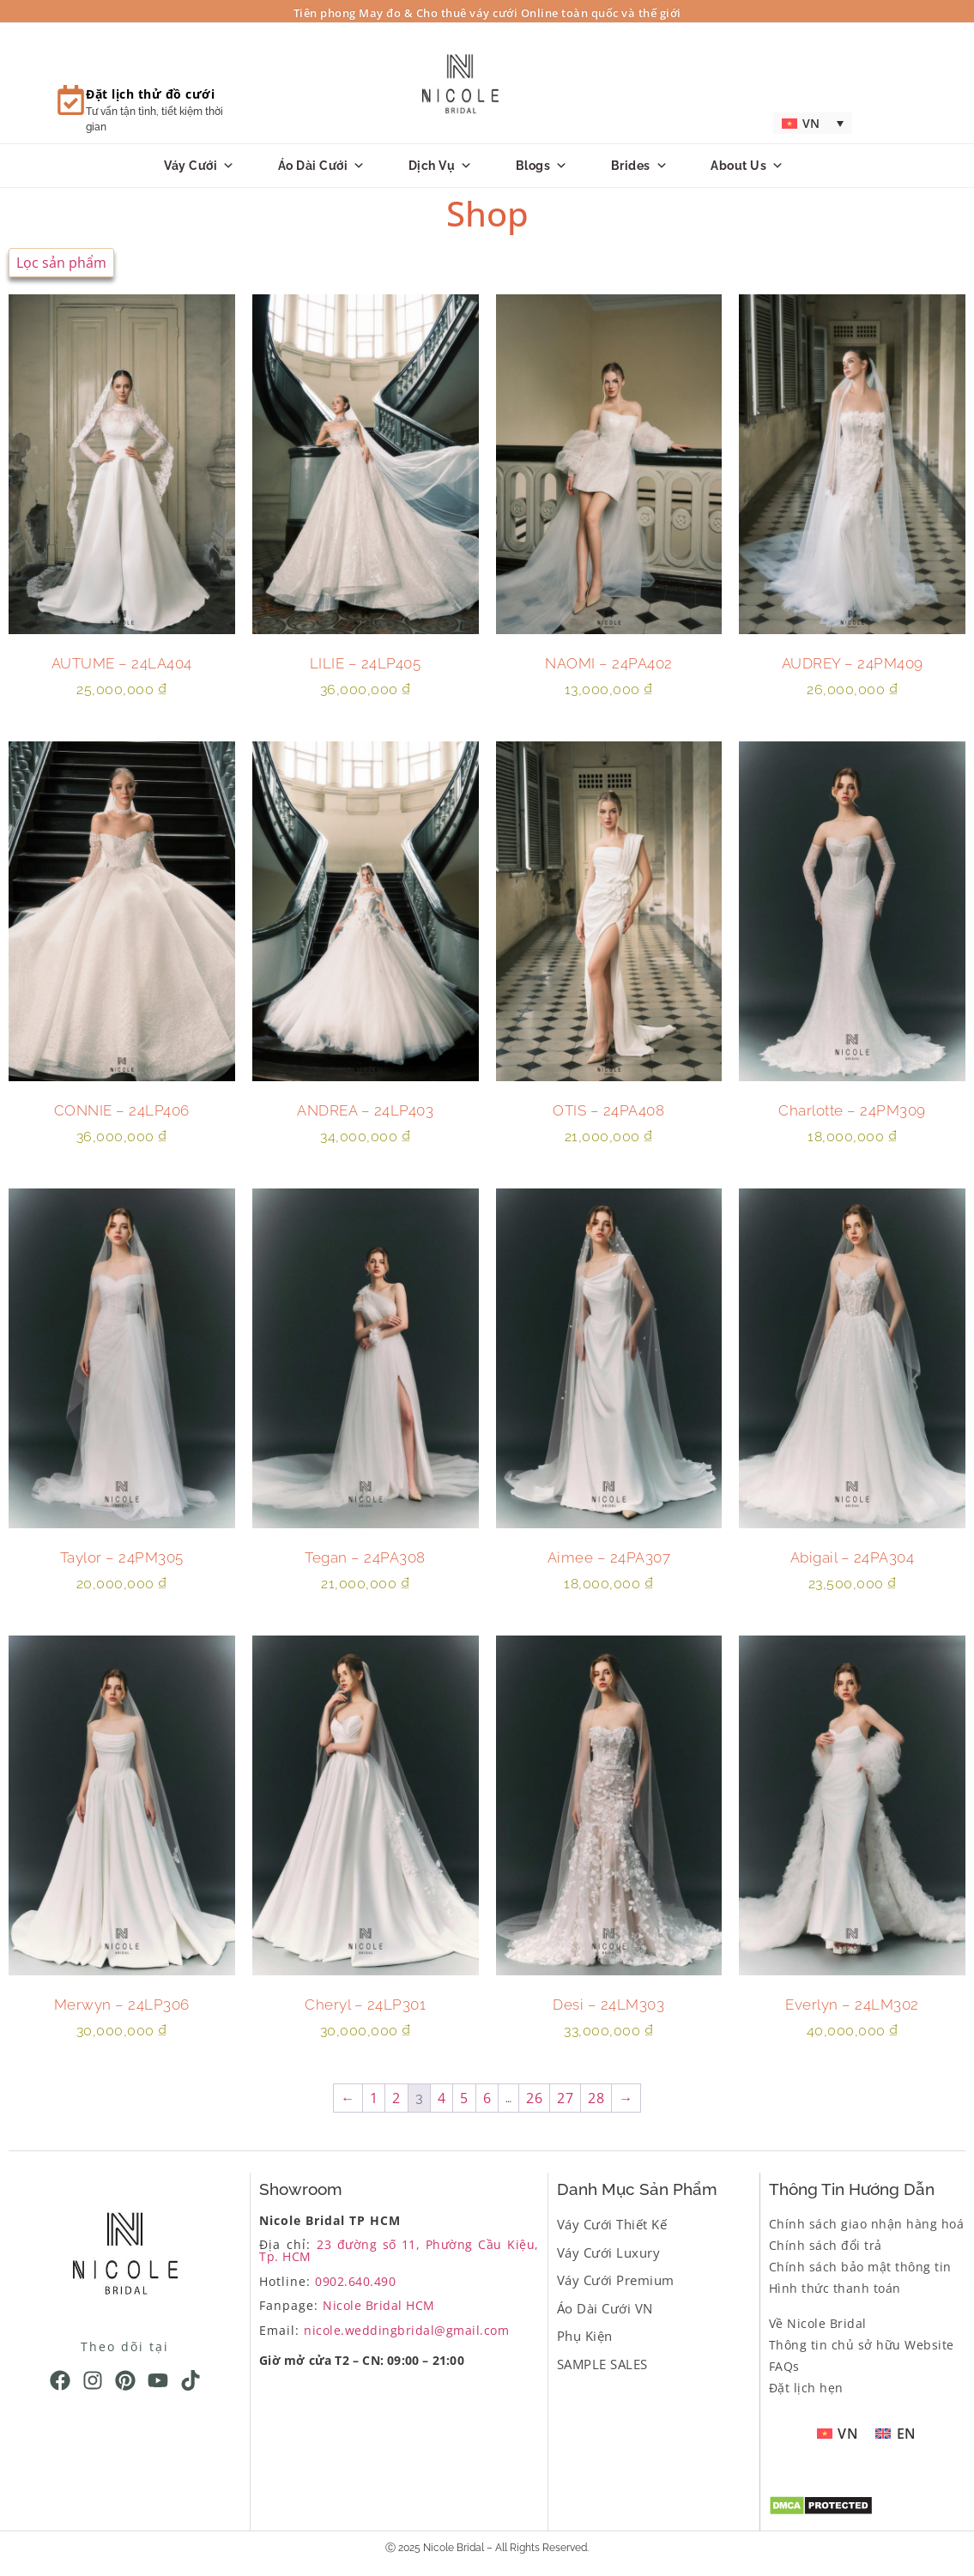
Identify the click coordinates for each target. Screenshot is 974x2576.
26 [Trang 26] (534, 2098)
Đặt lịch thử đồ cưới (150, 94)
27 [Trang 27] (565, 2098)
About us (747, 165)
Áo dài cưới (322, 165)
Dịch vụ (440, 165)
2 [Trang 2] (396, 2098)
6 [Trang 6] (487, 2098)
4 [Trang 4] (442, 2098)
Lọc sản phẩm (61, 262)
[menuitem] (812, 123)
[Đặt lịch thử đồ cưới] (71, 100)
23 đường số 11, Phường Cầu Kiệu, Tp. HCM (399, 2250)
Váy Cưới (199, 165)
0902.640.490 (355, 2281)
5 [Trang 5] (464, 2098)
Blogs (542, 165)
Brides (639, 165)
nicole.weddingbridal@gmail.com (406, 2330)
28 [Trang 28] (596, 2098)
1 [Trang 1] (374, 2098)
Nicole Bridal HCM (379, 2305)
